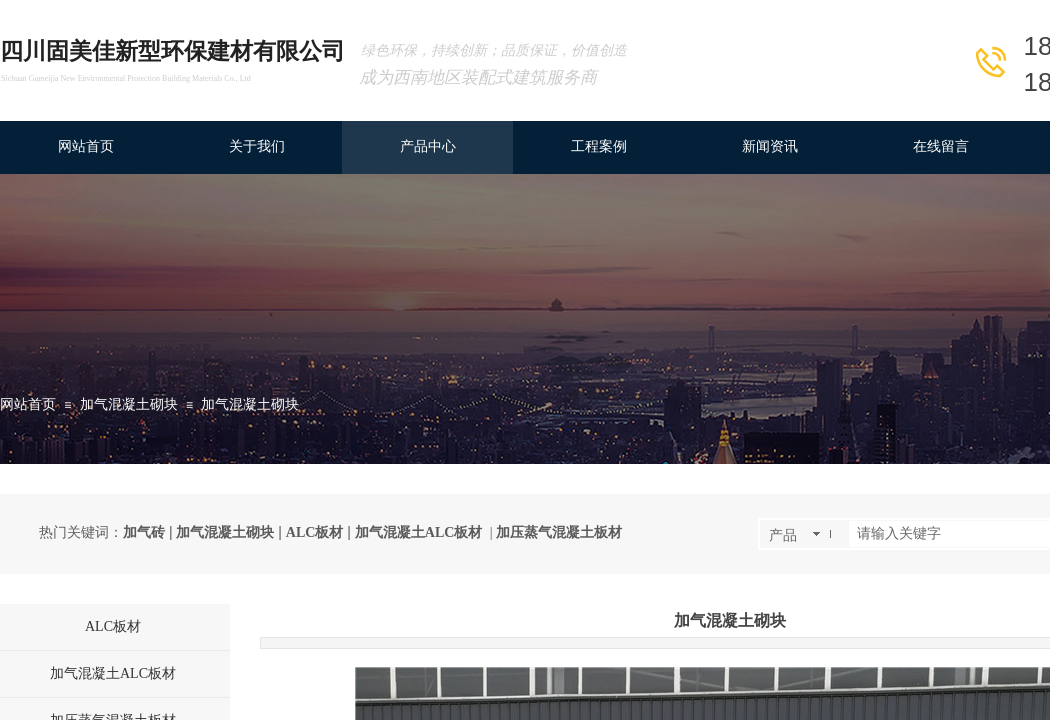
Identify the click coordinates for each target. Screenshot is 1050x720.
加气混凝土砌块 (129, 404)
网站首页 (28, 404)
